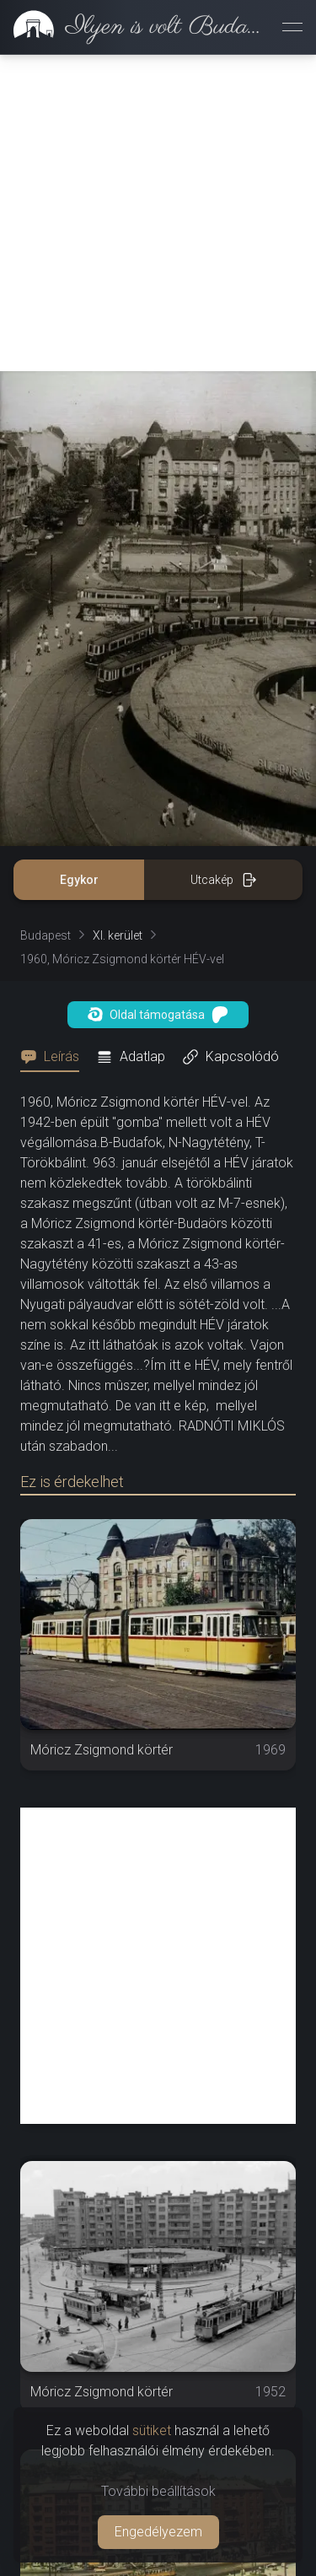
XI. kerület (117, 619)
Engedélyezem (158, 2532)
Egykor (79, 563)
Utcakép (223, 563)
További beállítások (158, 2491)
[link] (134, 27)
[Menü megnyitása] (292, 27)
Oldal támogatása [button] (158, 698)
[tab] (54, 740)
